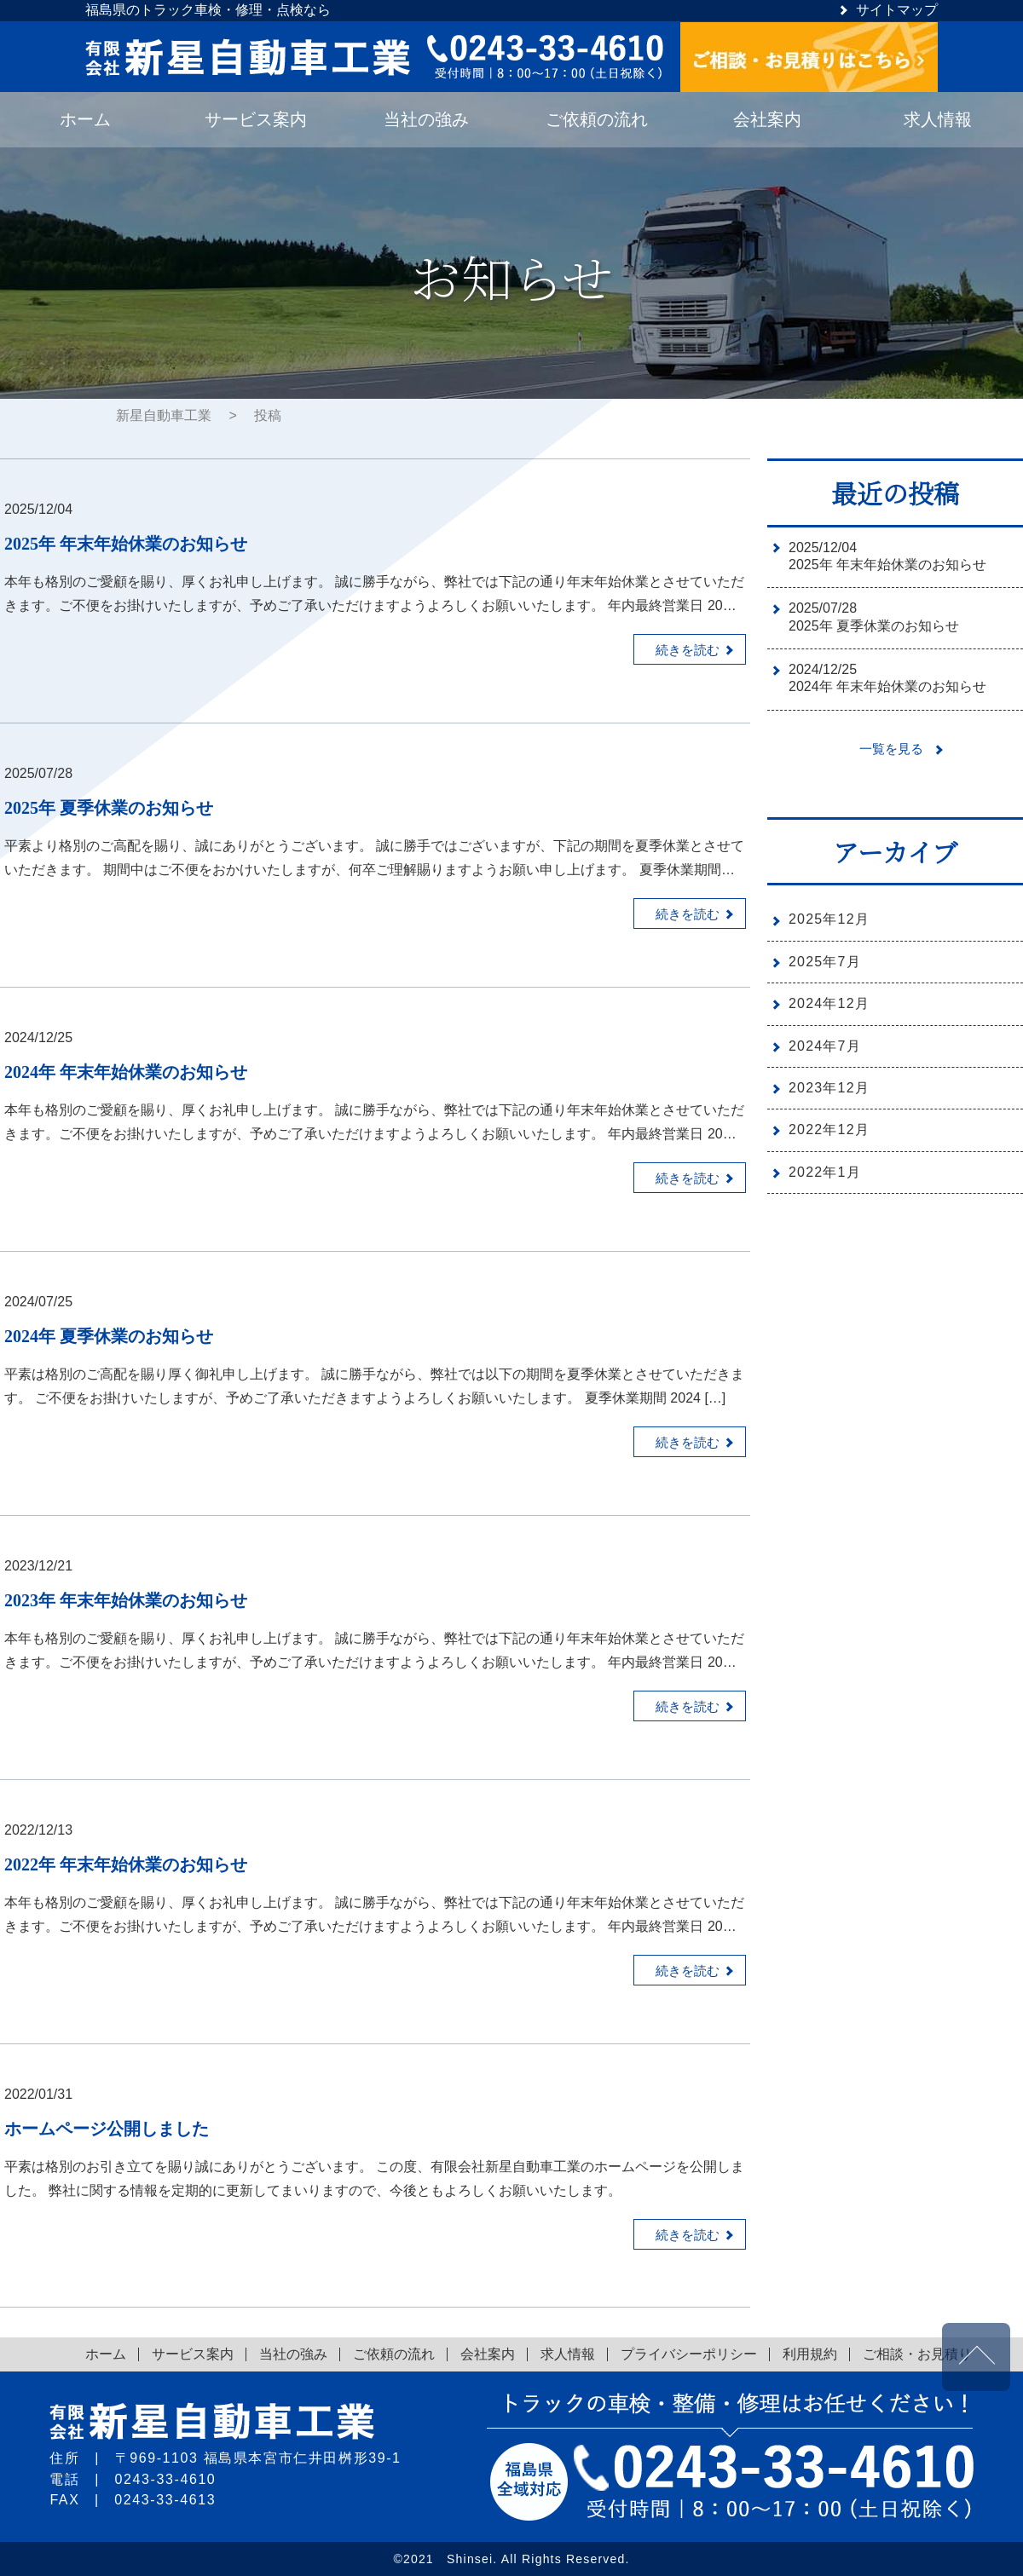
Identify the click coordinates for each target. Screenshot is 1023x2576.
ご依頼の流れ (394, 2354)
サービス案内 (193, 2354)
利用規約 (810, 2354)
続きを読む (684, 651)
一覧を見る (892, 748)
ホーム (105, 2354)
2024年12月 (829, 1003)
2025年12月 (829, 919)
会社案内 (487, 2354)
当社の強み (293, 2354)
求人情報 (567, 2354)
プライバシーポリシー (689, 2354)
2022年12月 (829, 1129)
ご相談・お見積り (917, 2354)
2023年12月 (829, 1088)
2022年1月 (825, 1172)
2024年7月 (825, 1046)
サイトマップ (897, 10)
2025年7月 (825, 961)
